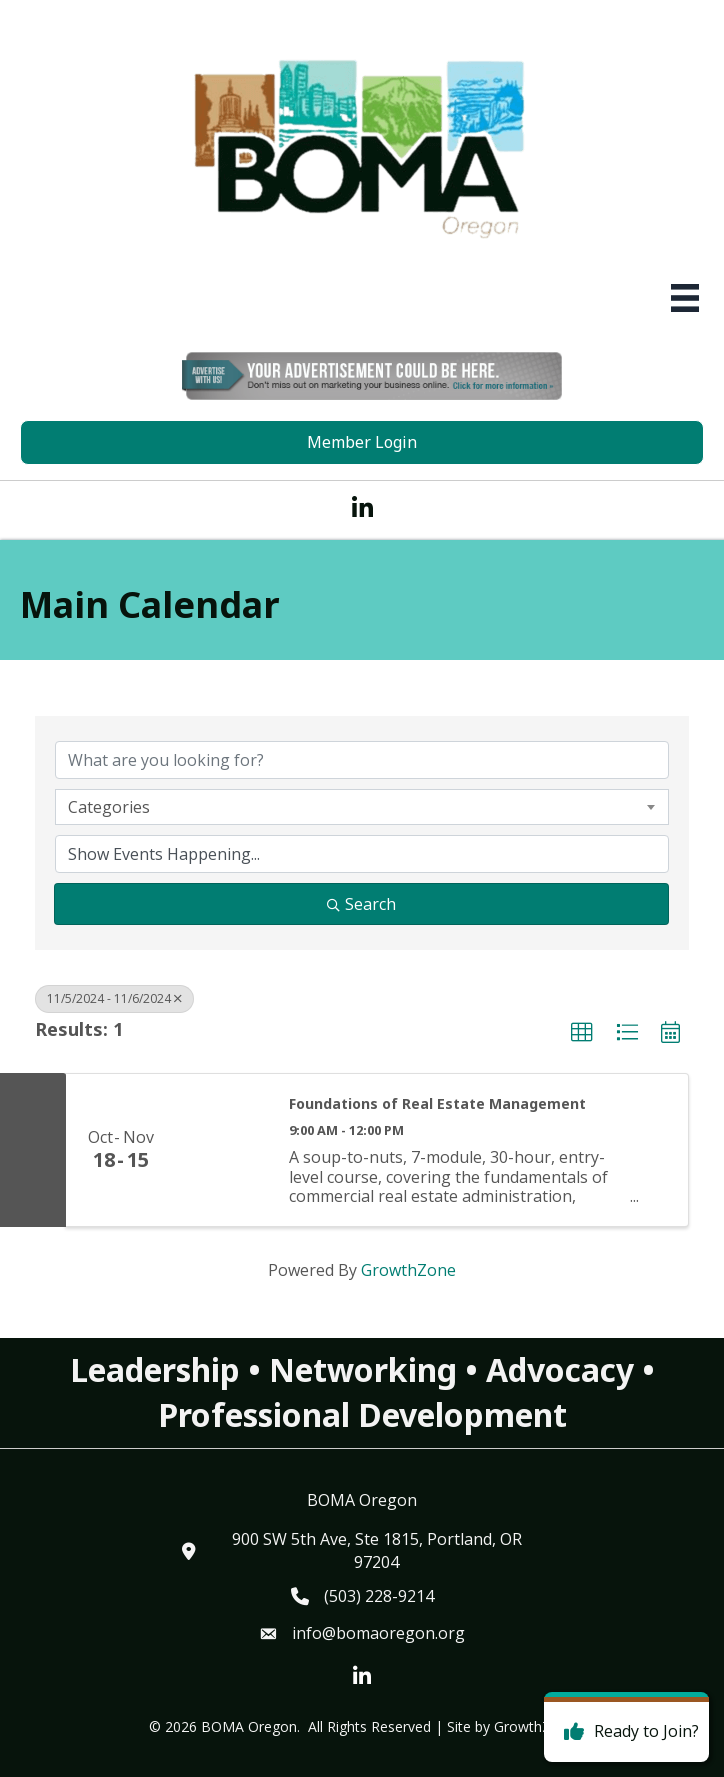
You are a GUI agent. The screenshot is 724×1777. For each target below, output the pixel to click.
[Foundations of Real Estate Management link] (222, 1150)
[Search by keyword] (362, 760)
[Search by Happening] (362, 854)
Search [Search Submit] (361, 904)
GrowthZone (408, 1270)
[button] (582, 1033)
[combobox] (362, 807)
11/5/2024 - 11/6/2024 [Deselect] (114, 998)
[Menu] (685, 298)
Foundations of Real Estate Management (437, 1103)
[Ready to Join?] (626, 1732)
